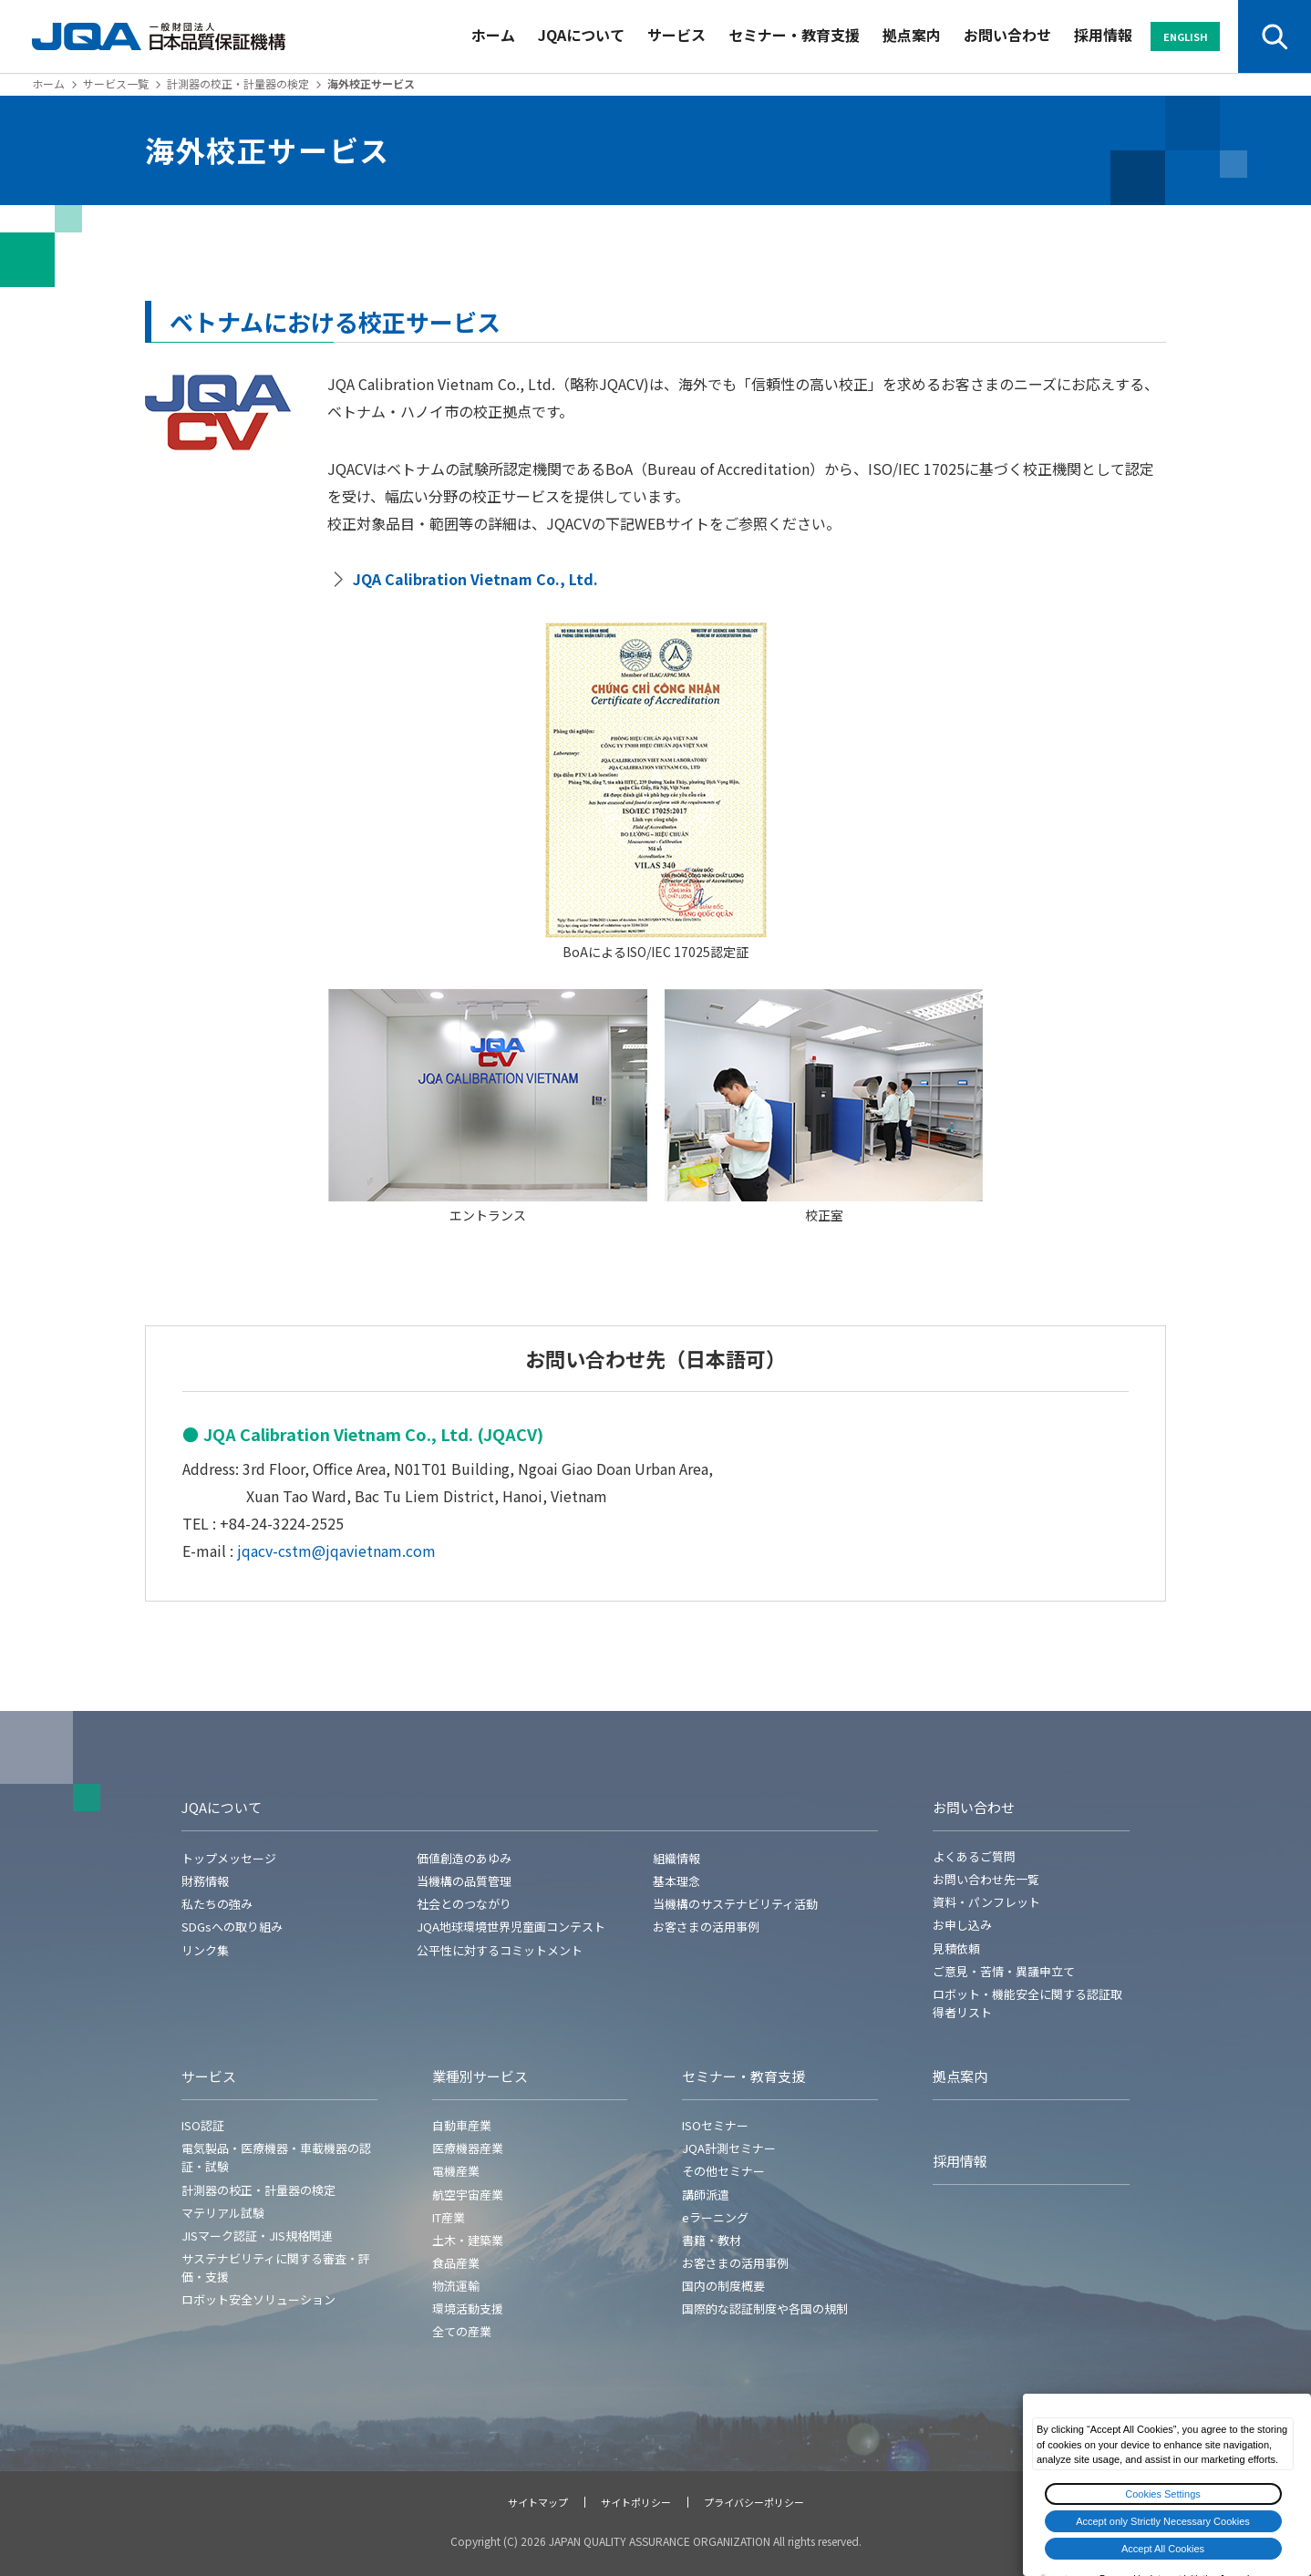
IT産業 (448, 2217)
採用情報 (1103, 35)
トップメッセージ (228, 1858)
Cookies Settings (1163, 2493)
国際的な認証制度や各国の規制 (765, 2308)
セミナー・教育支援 (794, 35)
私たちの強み (217, 1903)
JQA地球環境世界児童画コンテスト (511, 1926)
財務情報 (205, 1881)
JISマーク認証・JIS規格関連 (257, 2235)
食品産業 (456, 2263)
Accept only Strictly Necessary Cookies (1163, 2521)
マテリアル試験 (222, 2212)
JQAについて (581, 35)
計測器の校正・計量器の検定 (238, 83)
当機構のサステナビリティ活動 (735, 1903)
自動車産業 (461, 2125)
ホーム (493, 35)
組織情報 (676, 1858)
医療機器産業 (467, 2148)
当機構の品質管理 (464, 1881)
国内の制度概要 (723, 2285)
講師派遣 (705, 2194)
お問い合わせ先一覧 (986, 1879)
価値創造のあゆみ (464, 1858)
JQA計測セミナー (729, 2148)
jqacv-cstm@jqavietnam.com (336, 1550)
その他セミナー (723, 2170)
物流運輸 (456, 2285)
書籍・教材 (711, 2240)
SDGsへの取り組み (232, 1926)
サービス (676, 35)
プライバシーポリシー (754, 2502)
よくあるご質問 (974, 1856)
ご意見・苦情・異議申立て (1004, 1971)
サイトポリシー (636, 2502)
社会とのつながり (464, 1903)
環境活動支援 (467, 2308)
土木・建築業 (467, 2240)
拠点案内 (912, 35)
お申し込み (962, 1924)
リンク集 (205, 1950)
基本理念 (676, 1881)
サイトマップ (538, 2502)
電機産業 (456, 2170)
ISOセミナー (715, 2125)
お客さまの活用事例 (706, 1926)
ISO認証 (202, 2125)
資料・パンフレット (986, 1902)
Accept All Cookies (1162, 2548)
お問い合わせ (1007, 35)
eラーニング (715, 2217)
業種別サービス (480, 2076)
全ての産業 (461, 2331)
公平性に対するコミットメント (500, 1950)
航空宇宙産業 (467, 2194)
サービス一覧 (116, 83)
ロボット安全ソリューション (258, 2299)
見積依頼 (956, 1948)
